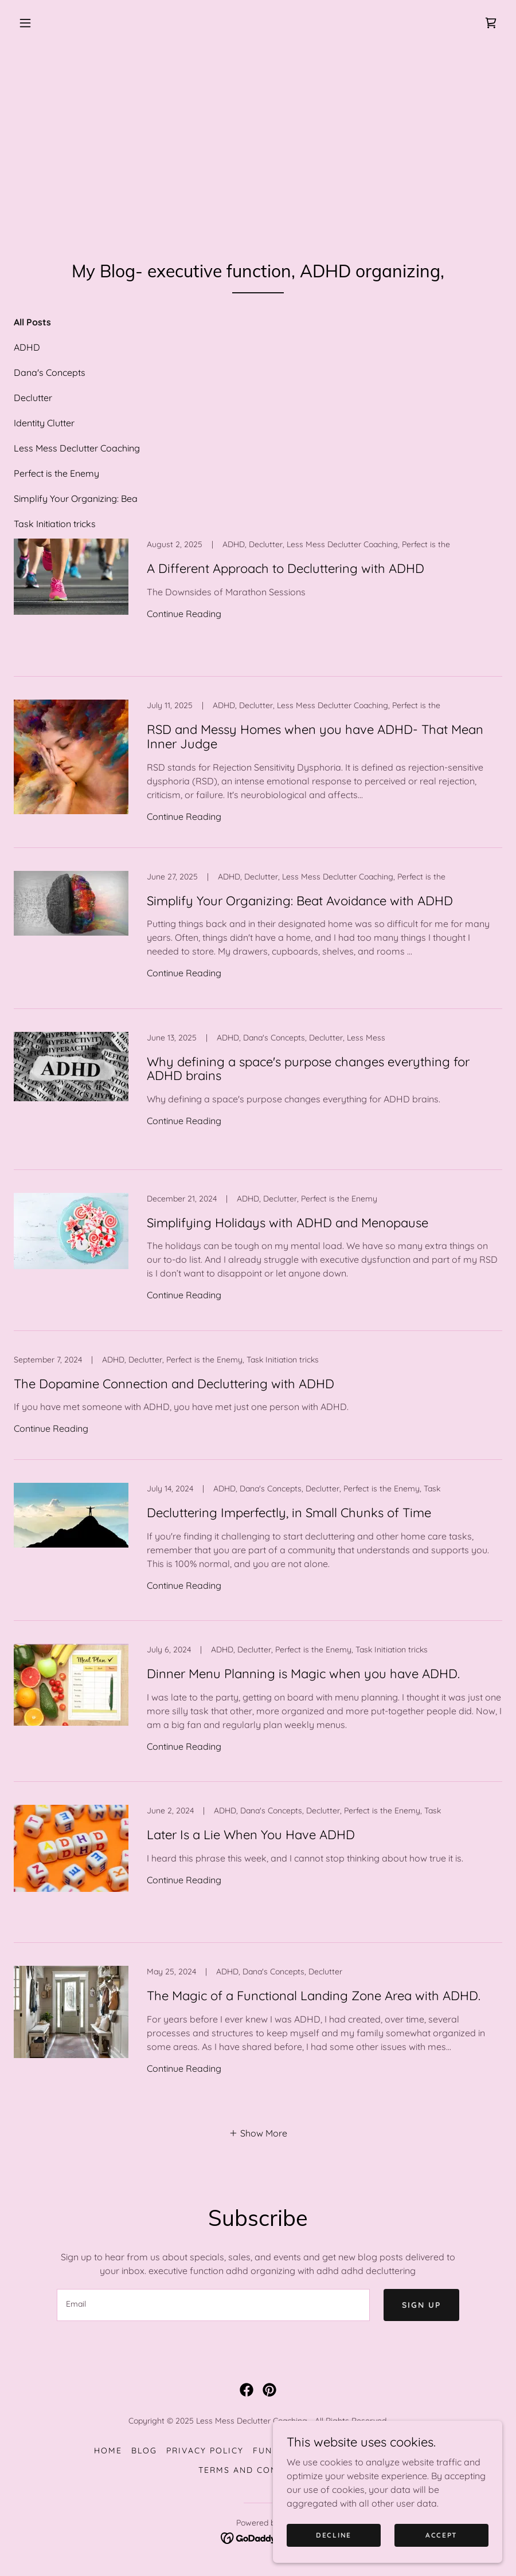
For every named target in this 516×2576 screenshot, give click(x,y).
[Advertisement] (258, 132)
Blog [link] (144, 2450)
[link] (490, 22)
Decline (333, 2535)
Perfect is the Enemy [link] (56, 473)
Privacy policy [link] (205, 2450)
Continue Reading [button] (184, 613)
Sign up (421, 2305)
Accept (441, 2535)
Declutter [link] (33, 397)
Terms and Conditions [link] (257, 2470)
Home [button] (108, 2450)
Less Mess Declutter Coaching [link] (77, 448)
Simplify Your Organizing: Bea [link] (76, 498)
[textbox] (213, 2305)
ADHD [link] (27, 347)
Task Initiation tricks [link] (55, 523)
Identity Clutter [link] (44, 423)
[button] (25, 22)
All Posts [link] (32, 322)
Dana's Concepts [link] (49, 372)
